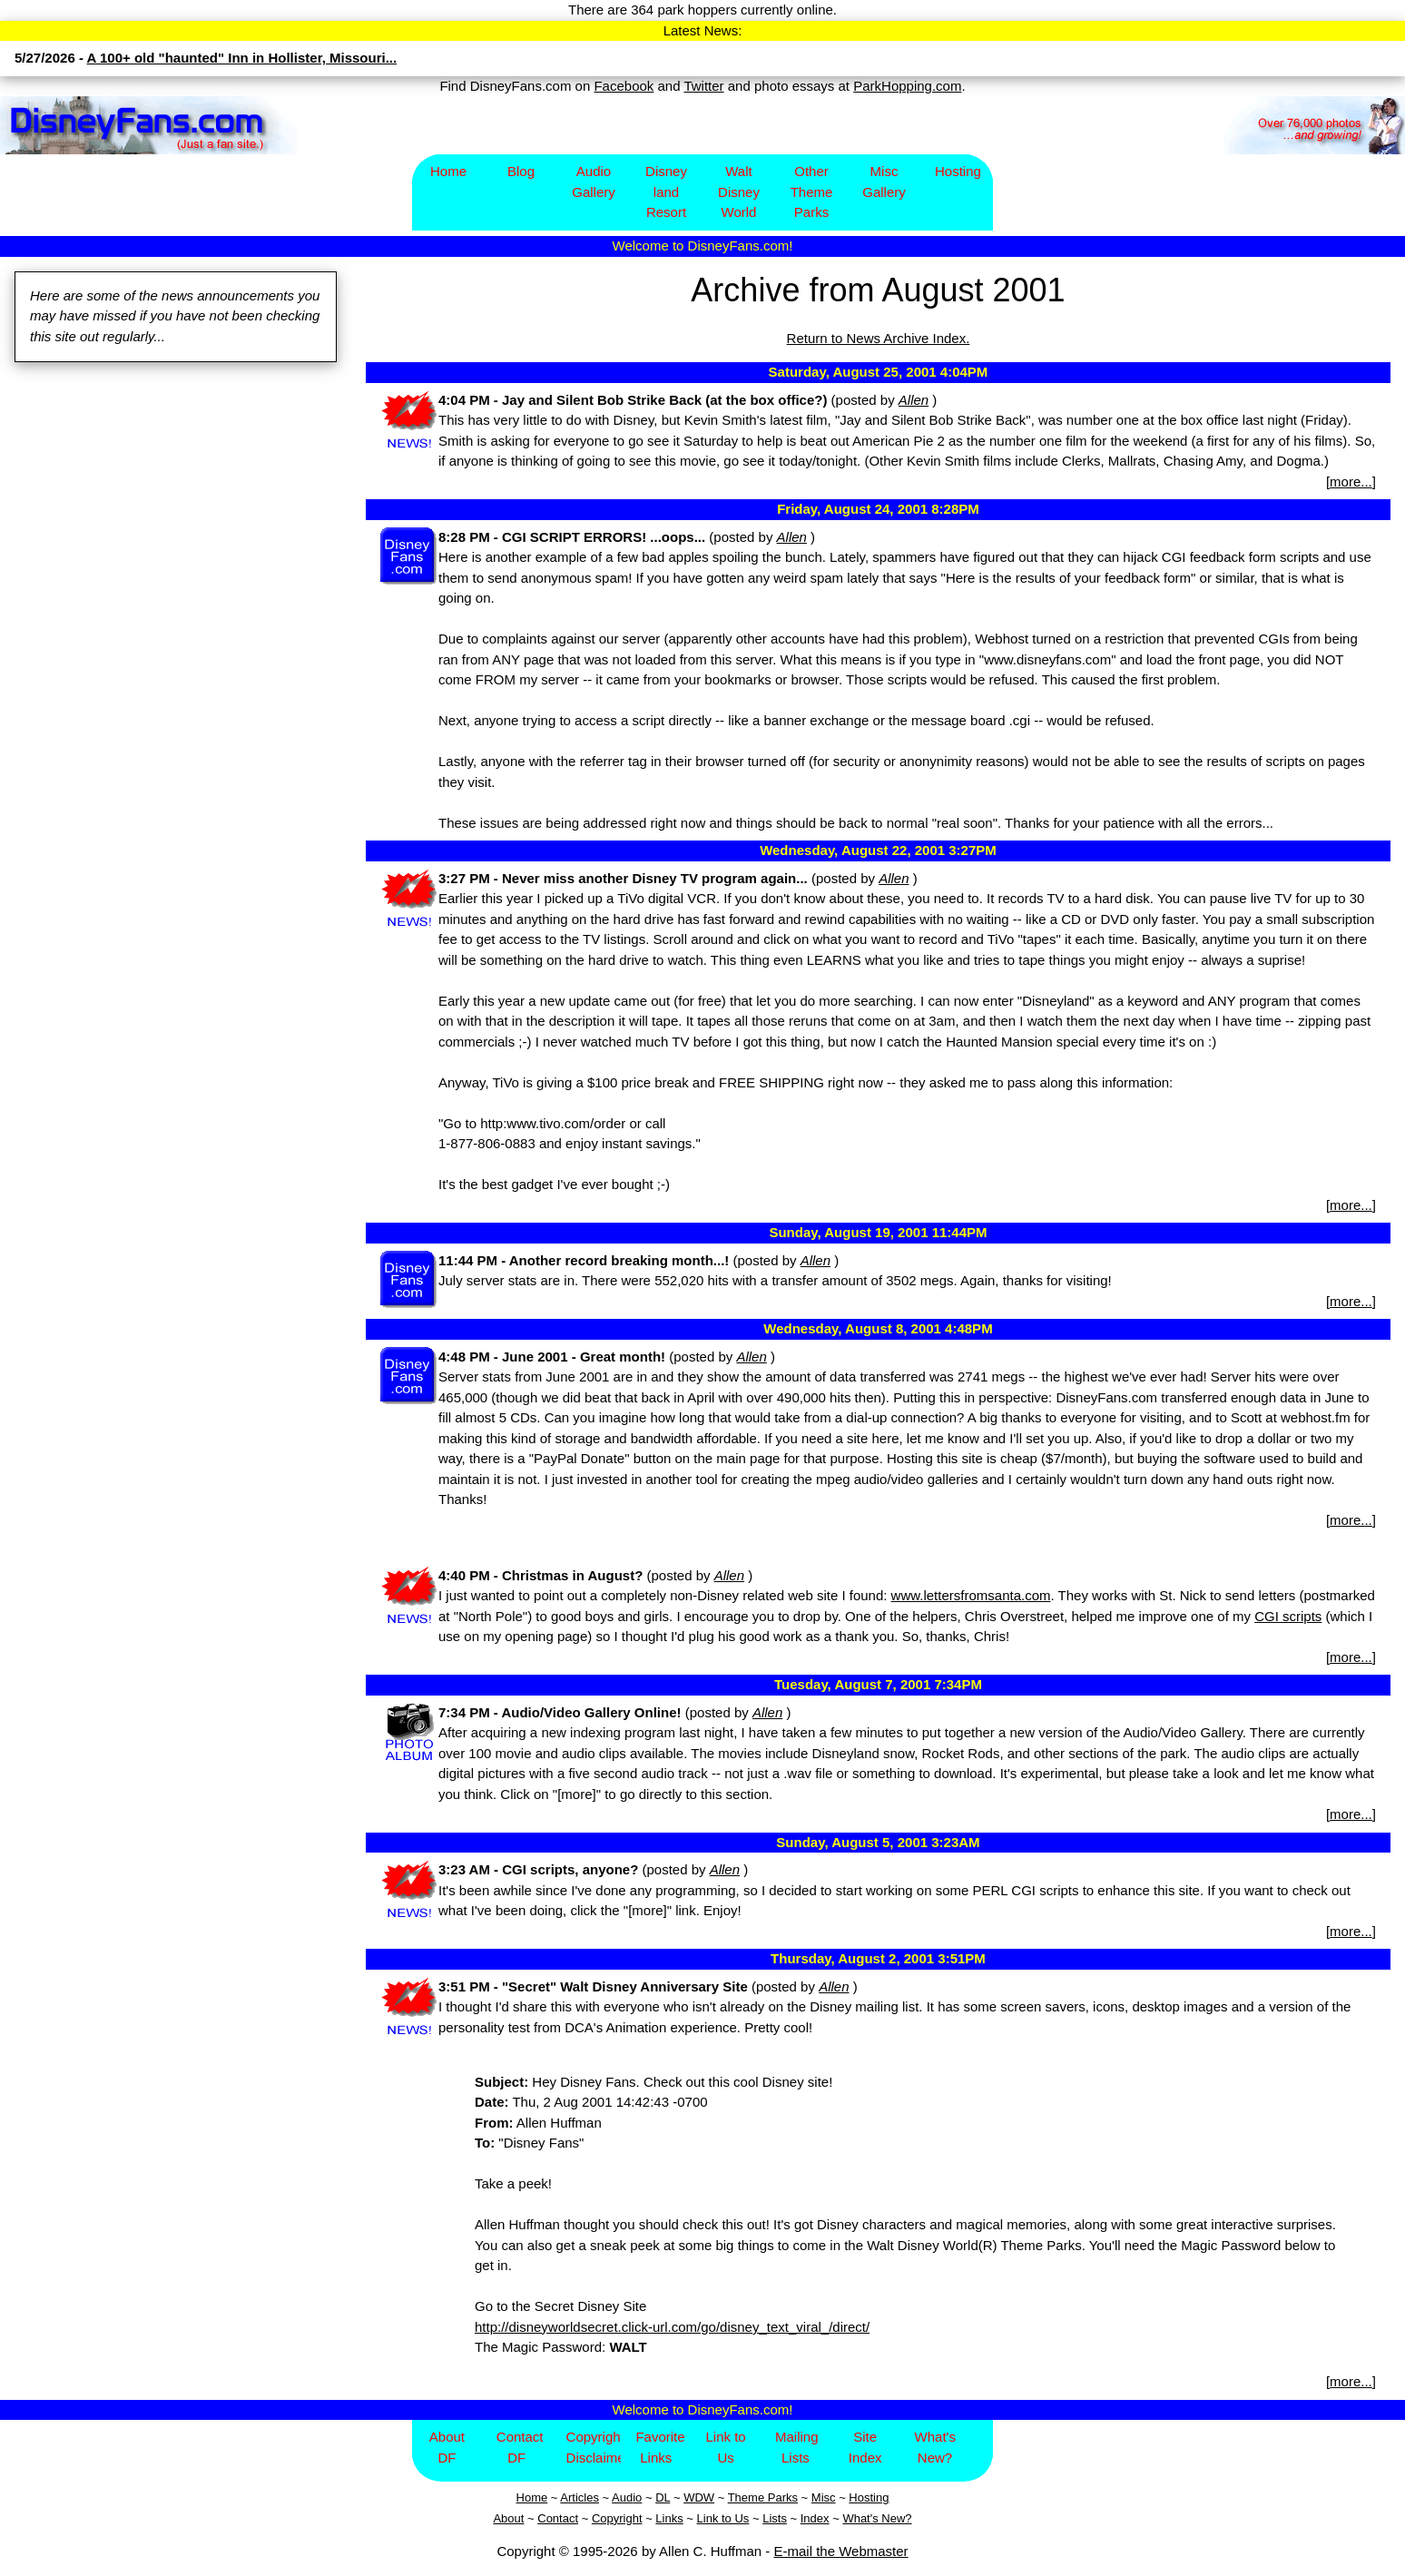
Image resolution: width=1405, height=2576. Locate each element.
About (508, 2518)
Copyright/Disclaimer (594, 2447)
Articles (579, 2497)
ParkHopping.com (907, 85)
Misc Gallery (884, 181)
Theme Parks (763, 2497)
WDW (698, 2497)
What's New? (935, 2447)
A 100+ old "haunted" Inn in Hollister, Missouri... (242, 57)
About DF (447, 2447)
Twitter (703, 85)
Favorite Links (659, 2447)
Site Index (865, 2447)
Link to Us (725, 2447)
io (637, 2497)
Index (815, 2518)
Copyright (617, 2518)
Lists (774, 2518)
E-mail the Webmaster (841, 2551)
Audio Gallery (593, 181)
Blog (521, 171)
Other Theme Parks (812, 191)
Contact (557, 2518)
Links (669, 2518)
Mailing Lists (797, 2447)
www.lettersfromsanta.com (971, 1595)
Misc (823, 2497)
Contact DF (520, 2447)
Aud (622, 2497)
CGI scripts (1287, 1616)
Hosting (958, 171)
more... (1351, 481)
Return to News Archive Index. (878, 338)
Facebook (623, 85)
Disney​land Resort (666, 191)
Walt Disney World (739, 191)
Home (448, 171)
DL (662, 2497)
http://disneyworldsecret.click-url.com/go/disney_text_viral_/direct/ (672, 2327)
